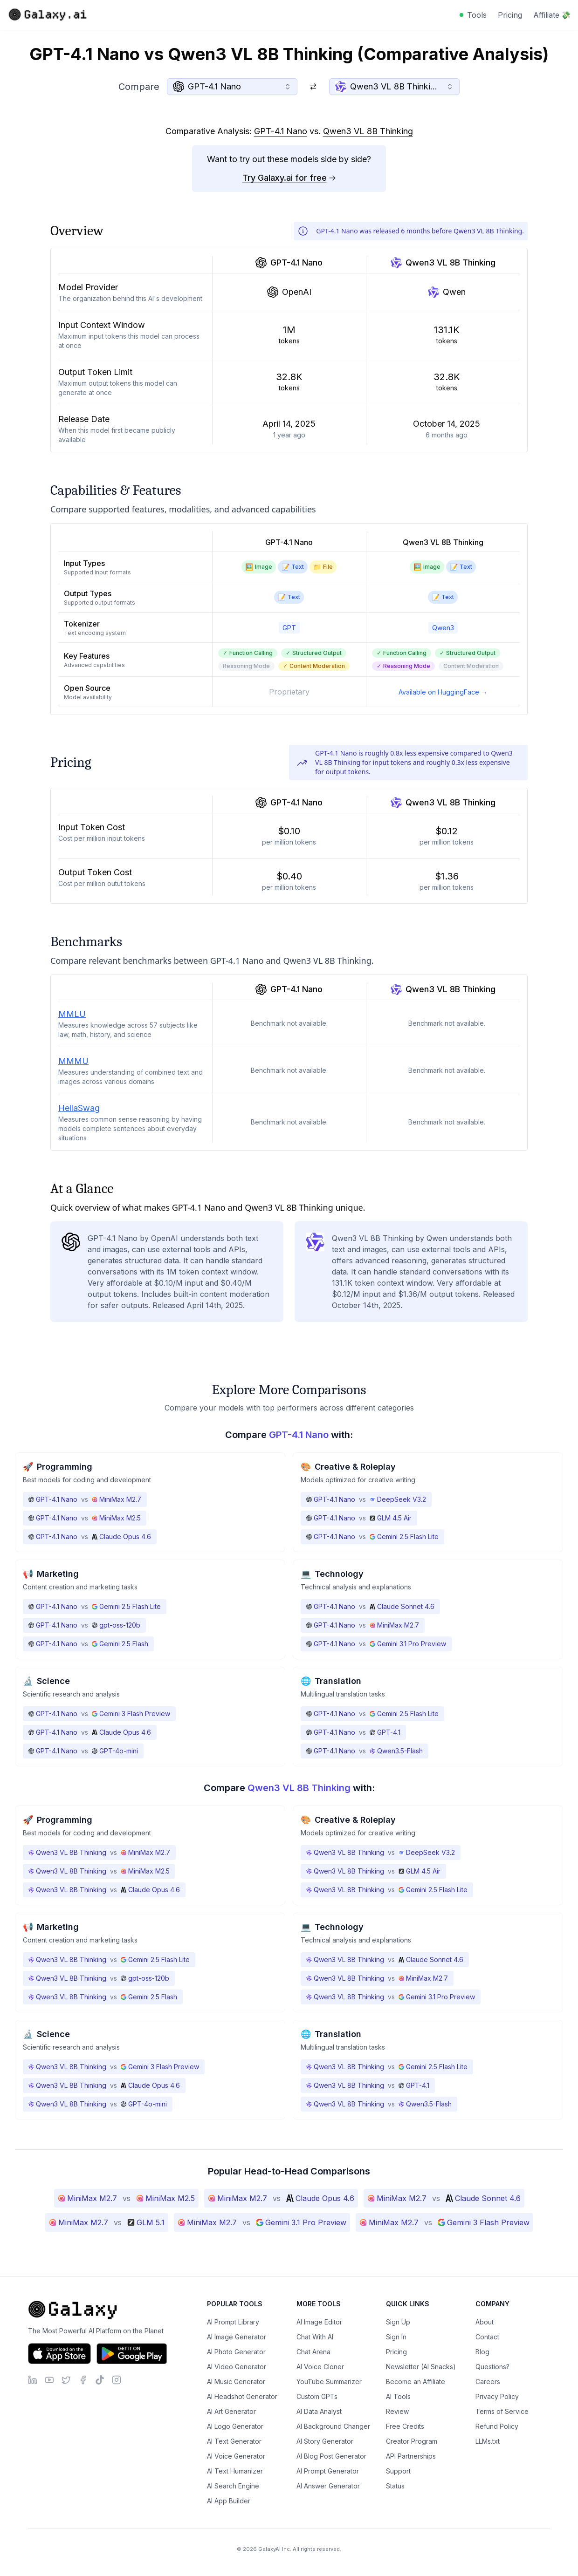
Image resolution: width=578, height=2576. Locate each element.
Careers (487, 2381)
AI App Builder (228, 2501)
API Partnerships (411, 2456)
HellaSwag (79, 1108)
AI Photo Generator (236, 2352)
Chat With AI (314, 2337)
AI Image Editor (319, 2322)
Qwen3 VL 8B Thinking (368, 131)
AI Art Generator (231, 2411)
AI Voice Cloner (320, 2367)
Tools (477, 15)
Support (398, 2471)
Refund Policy (496, 2426)
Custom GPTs (316, 2396)
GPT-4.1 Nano (280, 131)
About (484, 2322)
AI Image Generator (236, 2337)
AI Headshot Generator (242, 2396)
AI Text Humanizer (235, 2471)
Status (395, 2486)
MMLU (72, 1014)
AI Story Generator (324, 2441)
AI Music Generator (236, 2381)
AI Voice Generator (236, 2456)
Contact (487, 2337)
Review (397, 2411)
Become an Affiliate (415, 2381)
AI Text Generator (234, 2441)
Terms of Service (502, 2411)
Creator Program (411, 2441)
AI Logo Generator (235, 2426)
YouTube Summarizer (329, 2381)
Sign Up (398, 2322)
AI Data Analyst (319, 2411)
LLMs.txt (487, 2441)
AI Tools (398, 2396)
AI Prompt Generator (327, 2471)
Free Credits (405, 2426)
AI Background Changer (333, 2426)
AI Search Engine (233, 2486)
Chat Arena (313, 2352)
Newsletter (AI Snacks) (421, 2367)
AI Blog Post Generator (331, 2456)
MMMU (73, 1061)
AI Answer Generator (328, 2486)
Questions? (492, 2367)
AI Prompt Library (233, 2322)
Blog (482, 2352)
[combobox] (232, 86)
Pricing (510, 15)
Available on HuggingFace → (443, 692)
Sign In (396, 2337)
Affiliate (552, 14)
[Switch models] (313, 86)
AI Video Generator (236, 2367)
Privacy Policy (497, 2396)
